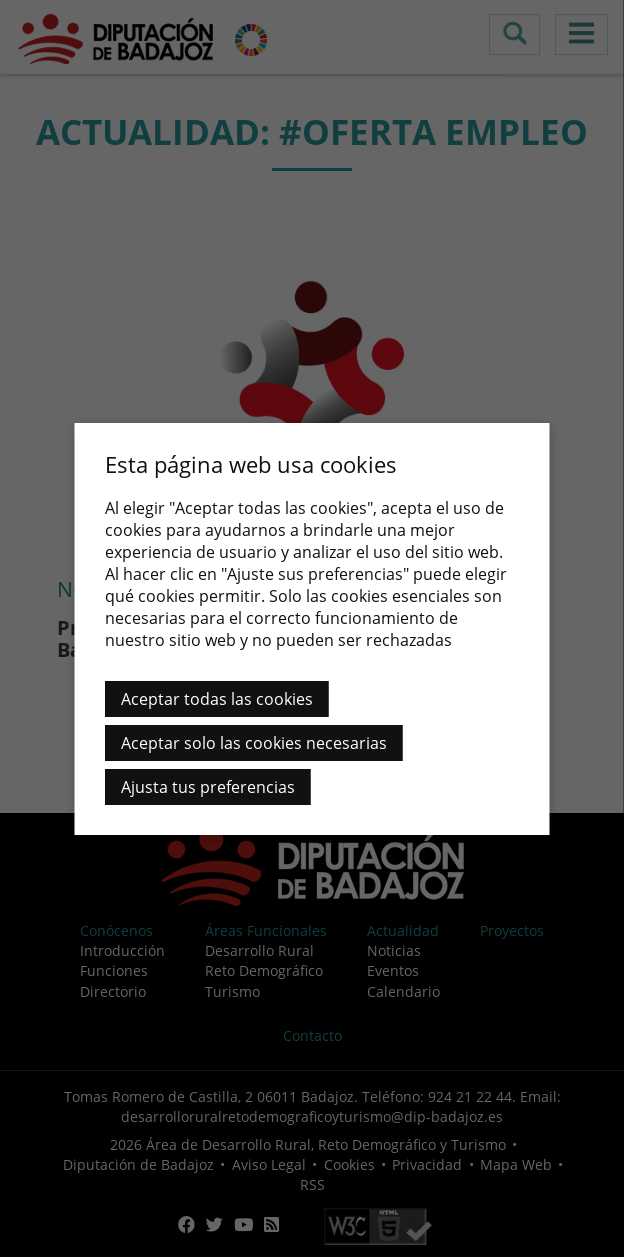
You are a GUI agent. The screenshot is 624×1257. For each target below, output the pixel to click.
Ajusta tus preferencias (208, 787)
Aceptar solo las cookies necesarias (254, 743)
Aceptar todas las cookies (217, 699)
